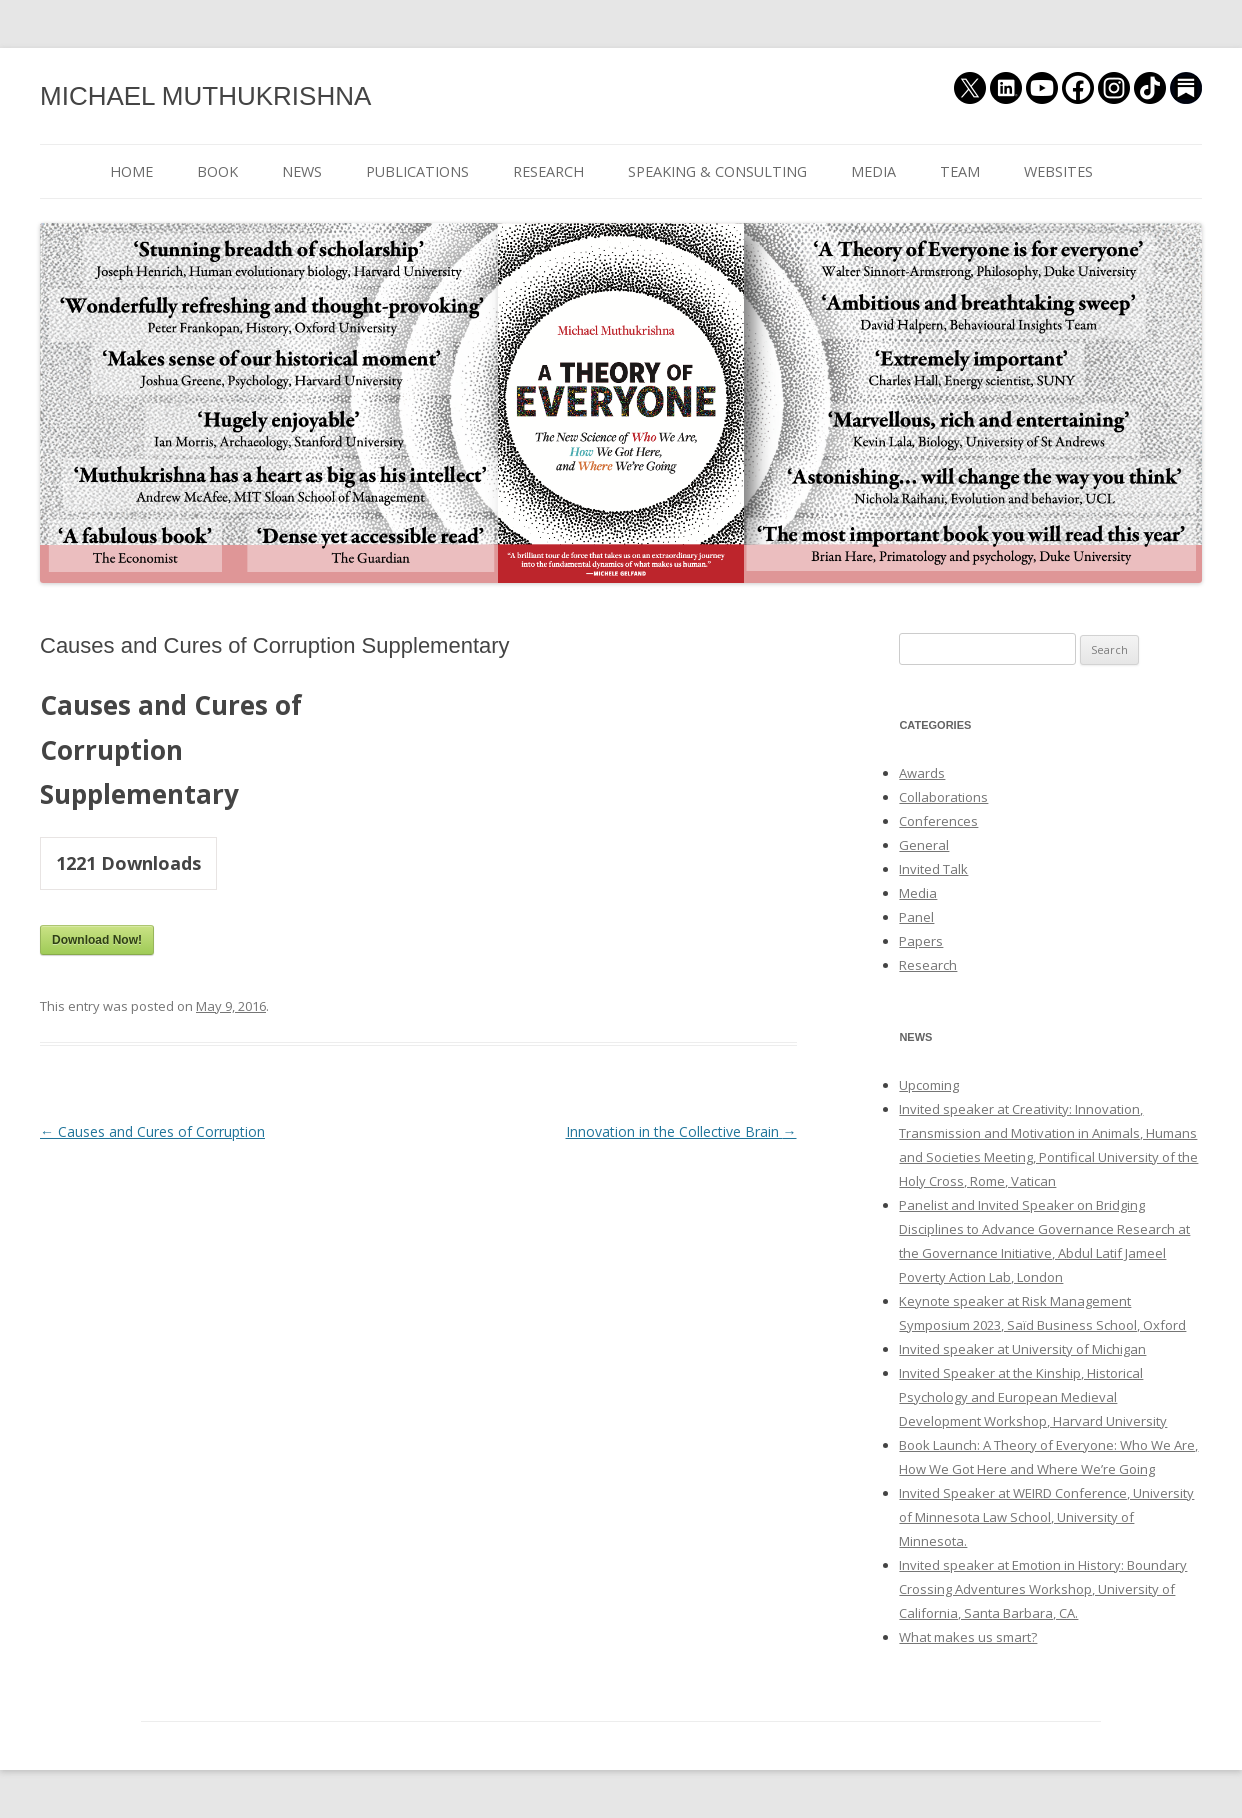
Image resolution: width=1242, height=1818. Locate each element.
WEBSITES (1058, 171)
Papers (921, 941)
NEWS (302, 171)
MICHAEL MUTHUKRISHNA (205, 96)
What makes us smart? (968, 1637)
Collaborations (943, 797)
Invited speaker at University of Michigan (1022, 1349)
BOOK (217, 171)
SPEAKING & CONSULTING (717, 171)
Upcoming (929, 1085)
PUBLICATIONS (417, 171)
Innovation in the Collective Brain (681, 1131)
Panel (916, 917)
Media (918, 893)
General (924, 845)
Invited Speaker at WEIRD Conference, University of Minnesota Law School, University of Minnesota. (1046, 1517)
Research (928, 965)
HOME (131, 171)
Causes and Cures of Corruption (152, 1131)
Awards (922, 773)
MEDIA (873, 171)
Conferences (938, 821)
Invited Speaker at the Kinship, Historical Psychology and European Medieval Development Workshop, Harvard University (1033, 1397)
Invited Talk (933, 869)
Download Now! (97, 940)
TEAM (960, 171)
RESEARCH (548, 171)
